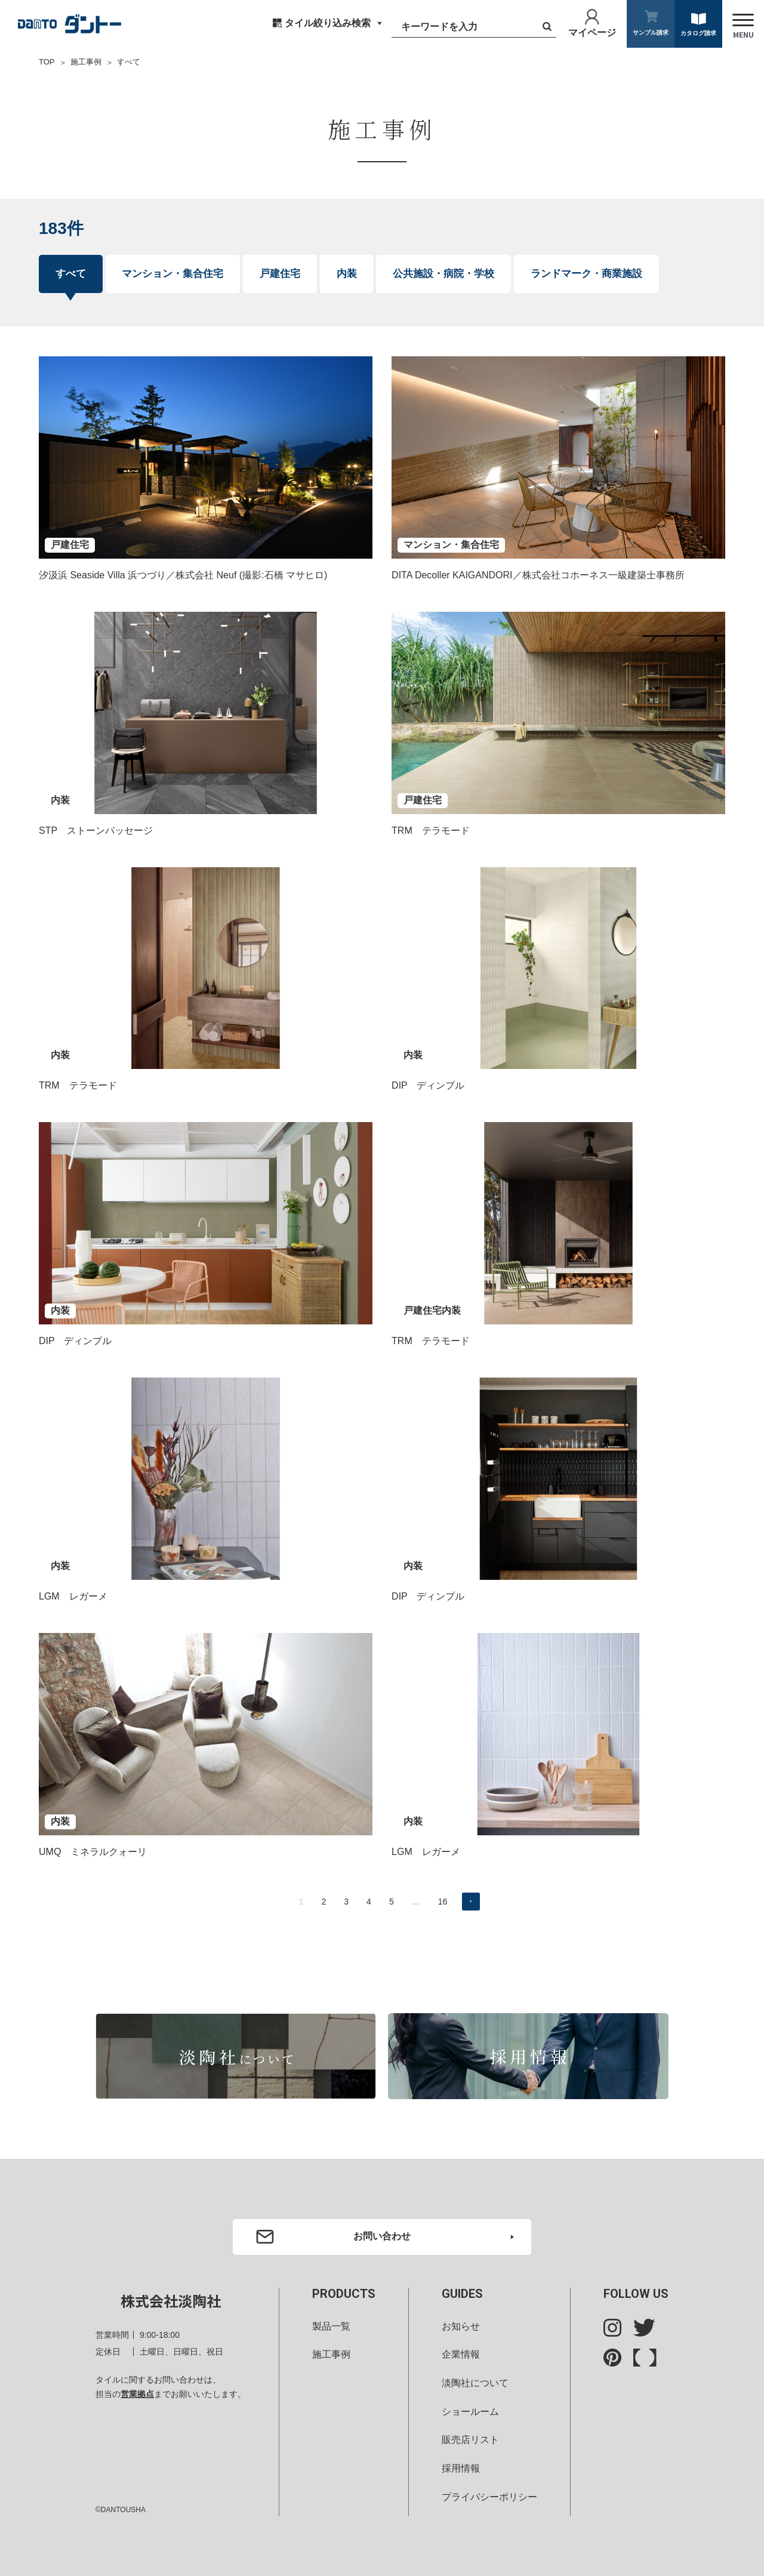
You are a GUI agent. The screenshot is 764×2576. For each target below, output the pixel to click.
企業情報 (461, 2354)
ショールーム (470, 2411)
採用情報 (461, 2468)
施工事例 (85, 61)
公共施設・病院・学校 (443, 273)
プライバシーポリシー (489, 2497)
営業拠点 (137, 2394)
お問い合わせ (382, 2236)
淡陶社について (475, 2383)
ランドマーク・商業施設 (586, 273)
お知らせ (461, 2326)
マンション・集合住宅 (172, 273)
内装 (347, 273)
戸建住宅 (280, 273)
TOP (47, 61)
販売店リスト (470, 2440)
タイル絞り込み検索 (328, 23)
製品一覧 (331, 2326)
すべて (71, 273)
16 (443, 1901)
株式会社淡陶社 (171, 2300)
